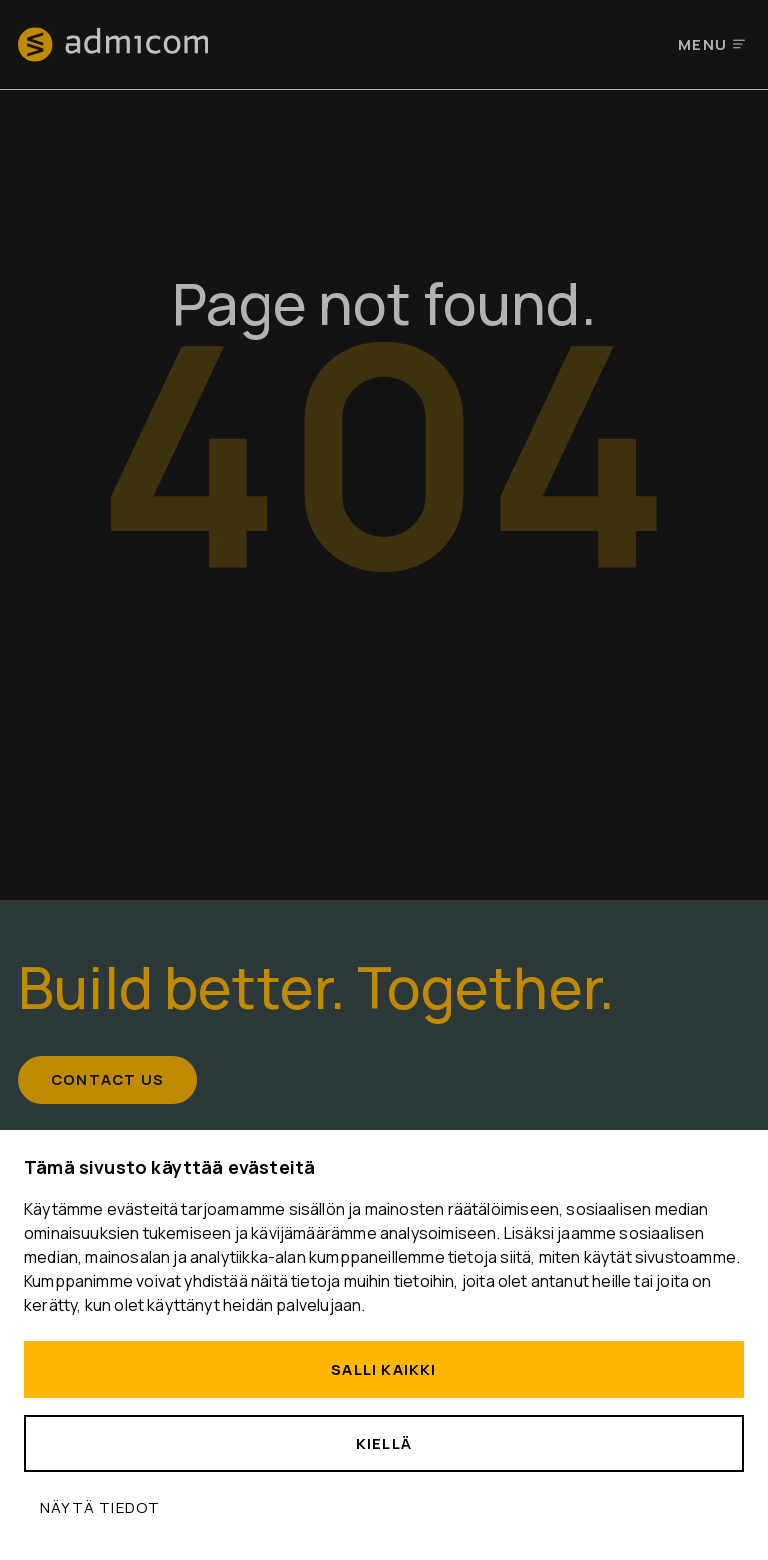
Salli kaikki (383, 1369)
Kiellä (384, 1443)
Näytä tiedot (100, 1507)
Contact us (108, 1080)
